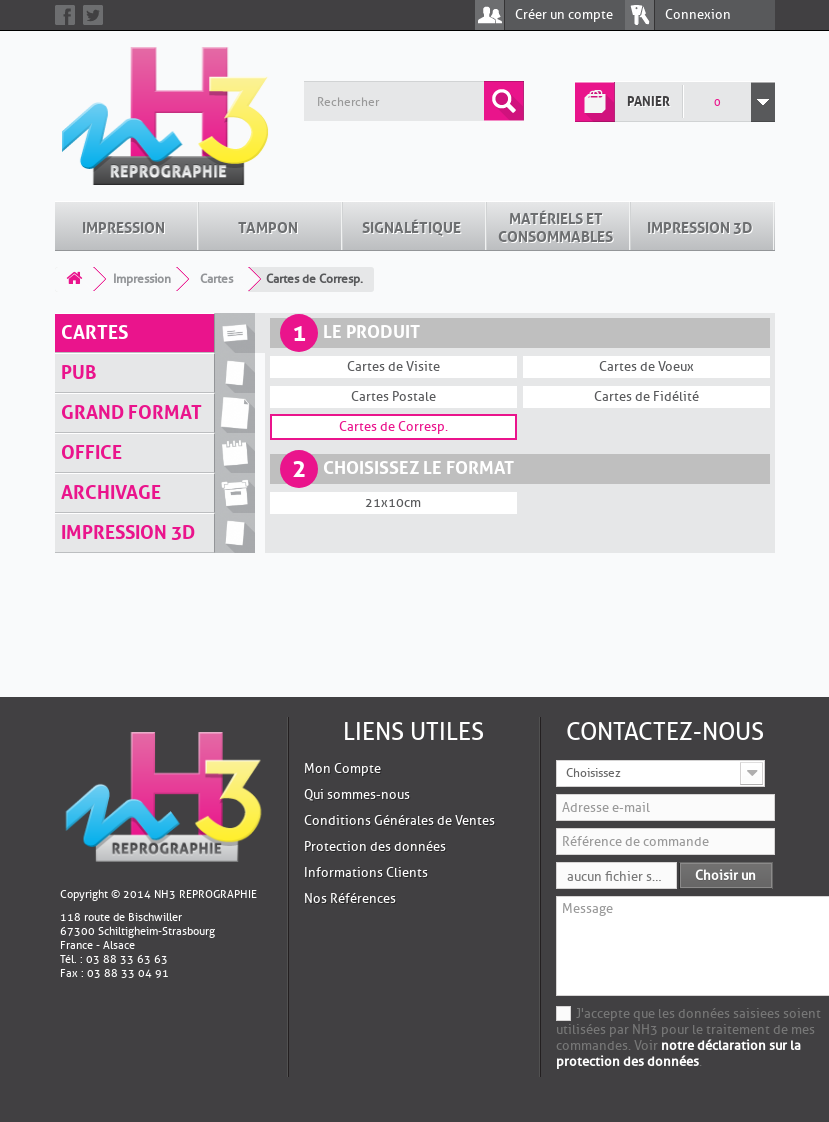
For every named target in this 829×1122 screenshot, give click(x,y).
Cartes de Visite (393, 366)
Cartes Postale (393, 396)
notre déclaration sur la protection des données (678, 1053)
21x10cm (393, 502)
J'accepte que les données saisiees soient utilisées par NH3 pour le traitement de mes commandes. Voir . (688, 1037)
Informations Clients (366, 872)
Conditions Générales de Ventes (399, 820)
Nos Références (350, 898)
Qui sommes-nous (357, 794)
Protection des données (375, 846)
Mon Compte (342, 768)
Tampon (268, 226)
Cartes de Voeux (646, 366)
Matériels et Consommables (555, 226)
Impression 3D (700, 226)
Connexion (698, 14)
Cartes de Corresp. (393, 426)
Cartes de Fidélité (646, 396)
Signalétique (411, 226)
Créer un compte (564, 14)
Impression (123, 226)
